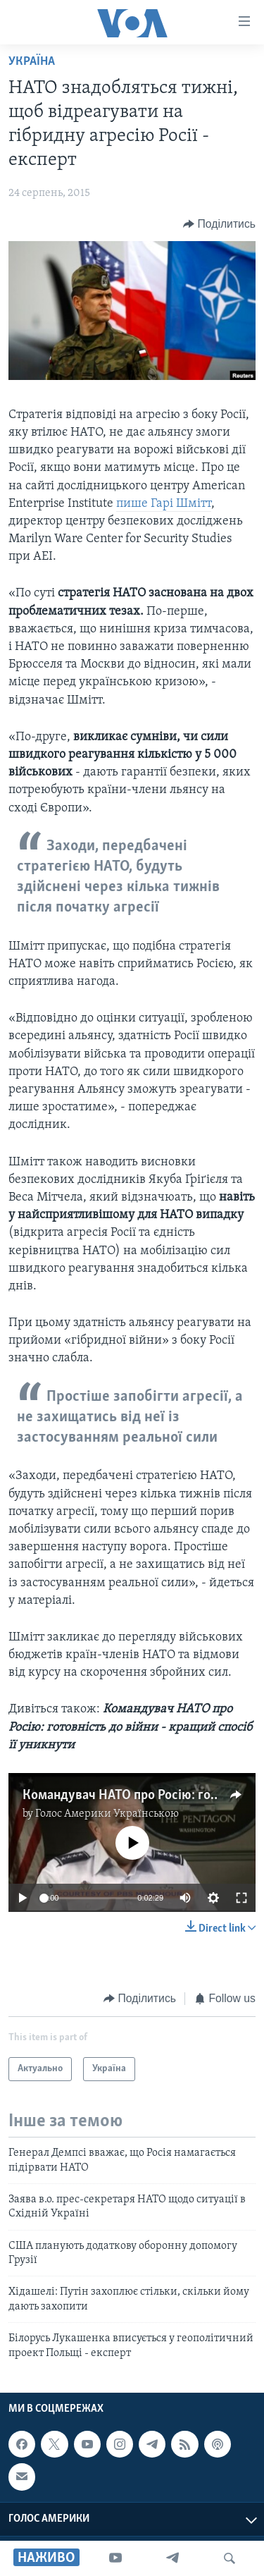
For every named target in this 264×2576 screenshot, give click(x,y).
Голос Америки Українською (107, 1814)
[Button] (219, 224)
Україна (31, 61)
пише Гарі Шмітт (163, 503)
